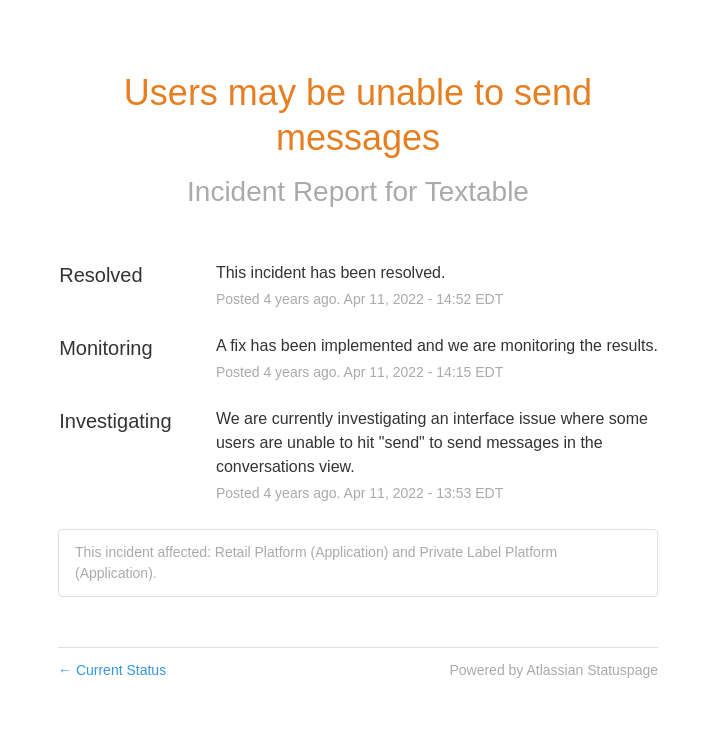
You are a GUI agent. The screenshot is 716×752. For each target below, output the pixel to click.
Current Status (112, 670)
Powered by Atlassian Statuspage (553, 670)
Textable (477, 191)
